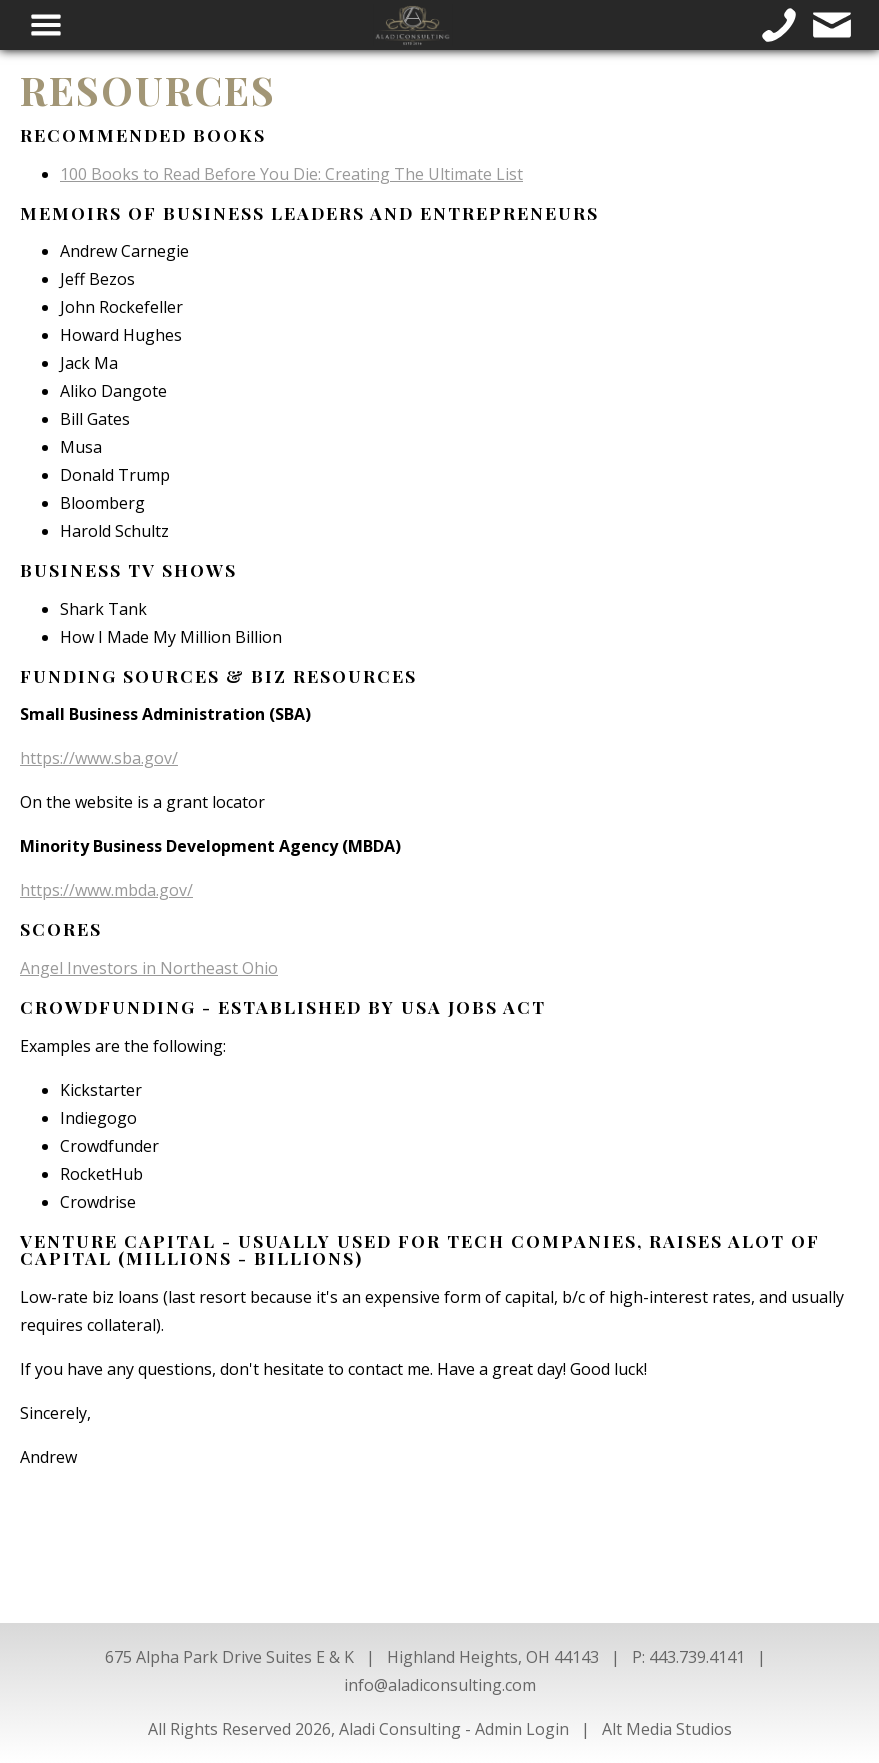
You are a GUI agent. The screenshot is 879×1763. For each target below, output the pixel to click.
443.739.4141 (697, 1657)
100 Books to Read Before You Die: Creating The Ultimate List (291, 174)
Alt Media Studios (667, 1729)
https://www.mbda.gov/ (106, 890)
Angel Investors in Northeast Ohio (149, 968)
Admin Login (522, 1729)
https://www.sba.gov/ (99, 758)
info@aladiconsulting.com (440, 1685)
